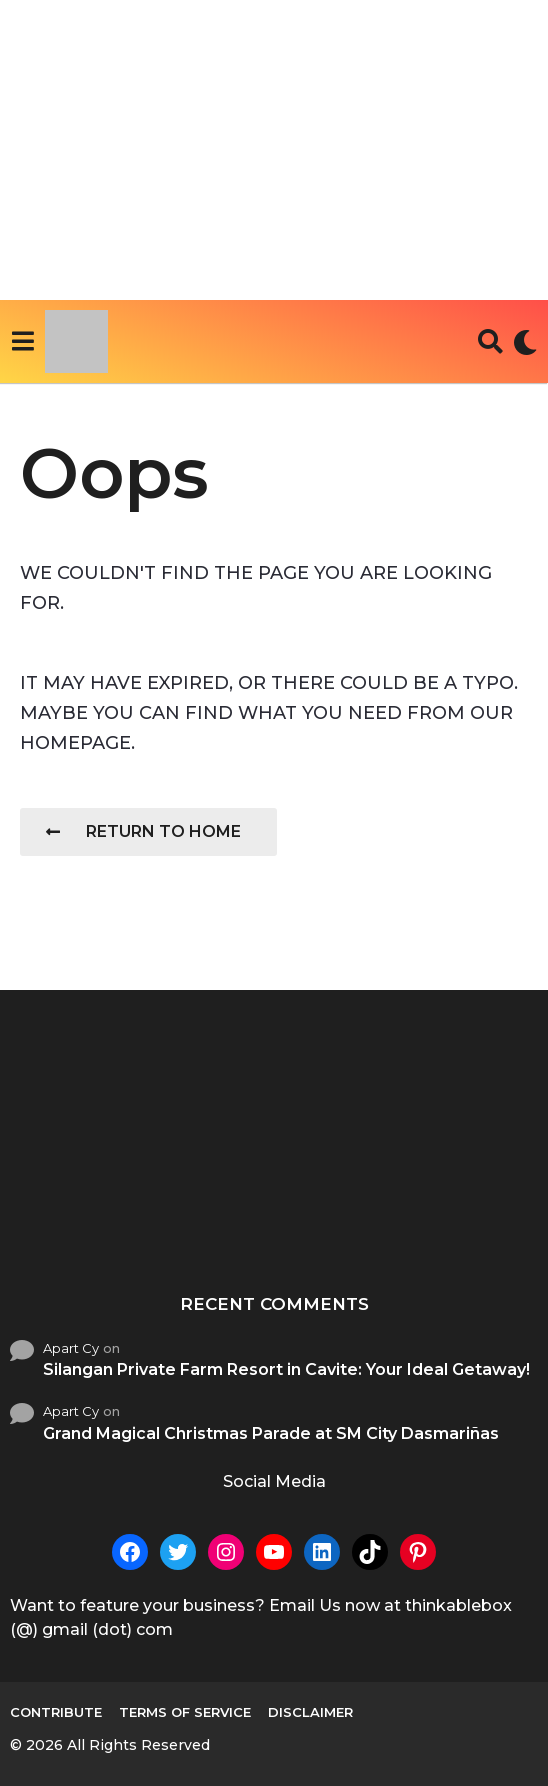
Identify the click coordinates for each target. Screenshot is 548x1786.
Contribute (56, 1712)
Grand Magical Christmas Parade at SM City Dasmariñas (271, 1433)
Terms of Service (185, 1712)
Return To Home (143, 831)
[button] (22, 342)
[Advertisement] (274, 150)
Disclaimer (310, 1712)
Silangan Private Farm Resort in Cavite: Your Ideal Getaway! (286, 1369)
